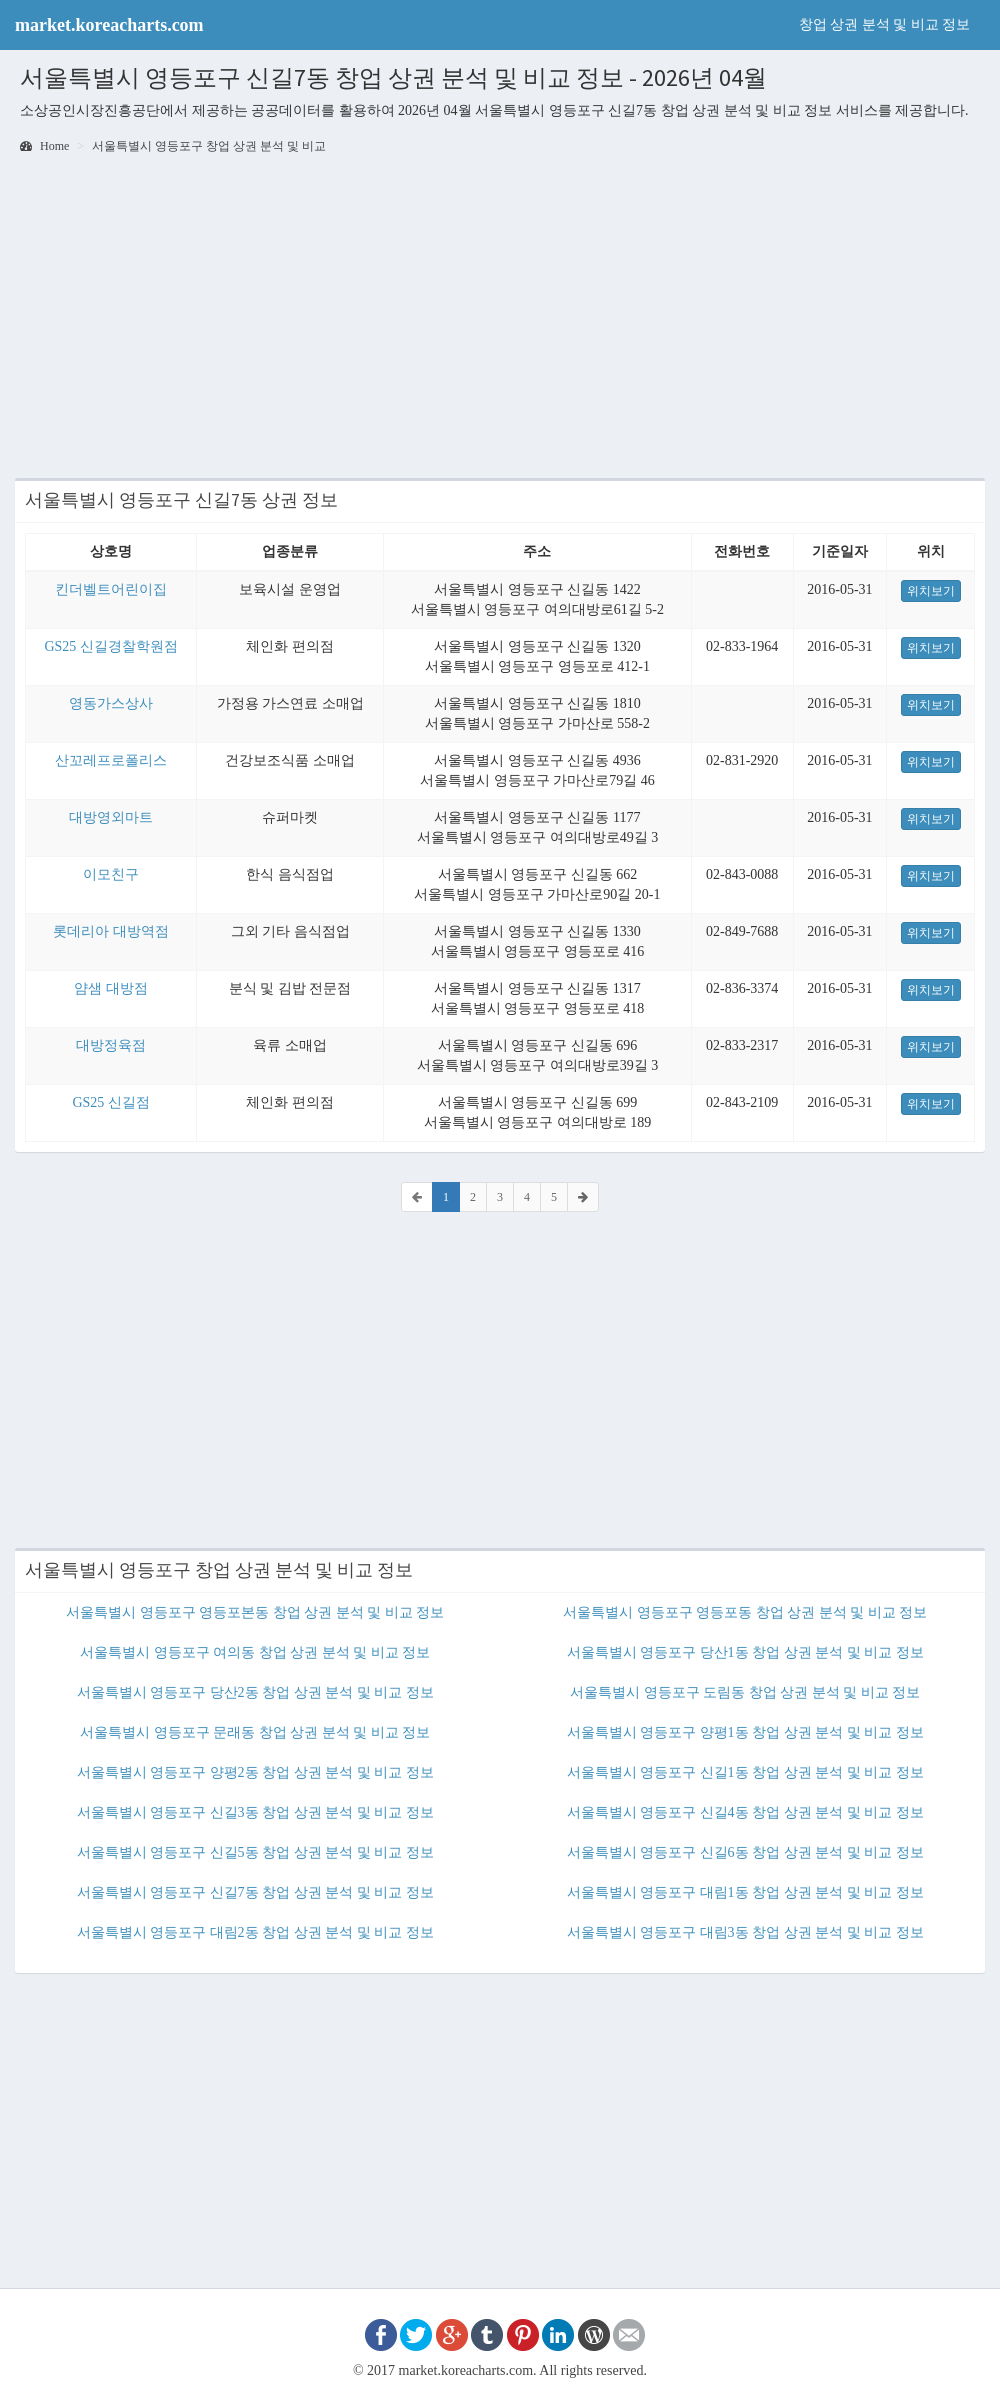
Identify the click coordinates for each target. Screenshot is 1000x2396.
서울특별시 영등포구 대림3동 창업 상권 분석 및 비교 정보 (745, 1932)
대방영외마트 (111, 817)
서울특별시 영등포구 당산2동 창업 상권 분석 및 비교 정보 (255, 1692)
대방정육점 (111, 1045)
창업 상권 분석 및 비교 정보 (885, 24)
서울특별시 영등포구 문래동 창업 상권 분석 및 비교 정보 (255, 1732)
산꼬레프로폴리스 (111, 760)
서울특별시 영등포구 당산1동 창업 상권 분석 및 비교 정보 (745, 1652)
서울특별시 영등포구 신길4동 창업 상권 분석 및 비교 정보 (745, 1812)
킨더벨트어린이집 (111, 589)
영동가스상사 (111, 703)
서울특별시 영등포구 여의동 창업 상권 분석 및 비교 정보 (255, 1652)
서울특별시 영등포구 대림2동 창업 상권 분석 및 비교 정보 (255, 1932)
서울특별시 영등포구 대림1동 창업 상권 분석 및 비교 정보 (745, 1892)
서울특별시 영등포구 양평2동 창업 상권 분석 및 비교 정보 (255, 1772)
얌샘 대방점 (111, 988)
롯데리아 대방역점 (111, 931)
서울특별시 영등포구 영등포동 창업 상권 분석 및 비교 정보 (745, 1612)
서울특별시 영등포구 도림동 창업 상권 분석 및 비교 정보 (745, 1692)
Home (44, 146)
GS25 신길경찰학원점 (110, 646)
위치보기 (931, 591)
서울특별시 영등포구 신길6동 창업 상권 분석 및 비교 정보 (745, 1852)
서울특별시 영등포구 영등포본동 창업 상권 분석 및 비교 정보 (255, 1612)
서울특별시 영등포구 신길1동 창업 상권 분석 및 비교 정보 (745, 1772)
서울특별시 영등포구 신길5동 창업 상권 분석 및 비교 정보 (255, 1852)
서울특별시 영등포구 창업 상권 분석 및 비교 (209, 146)
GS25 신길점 (110, 1102)
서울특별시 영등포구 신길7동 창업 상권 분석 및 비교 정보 (255, 1892)
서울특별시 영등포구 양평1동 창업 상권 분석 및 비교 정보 (745, 1732)
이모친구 (111, 874)
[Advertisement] (500, 318)
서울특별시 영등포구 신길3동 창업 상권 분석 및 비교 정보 (255, 1812)
